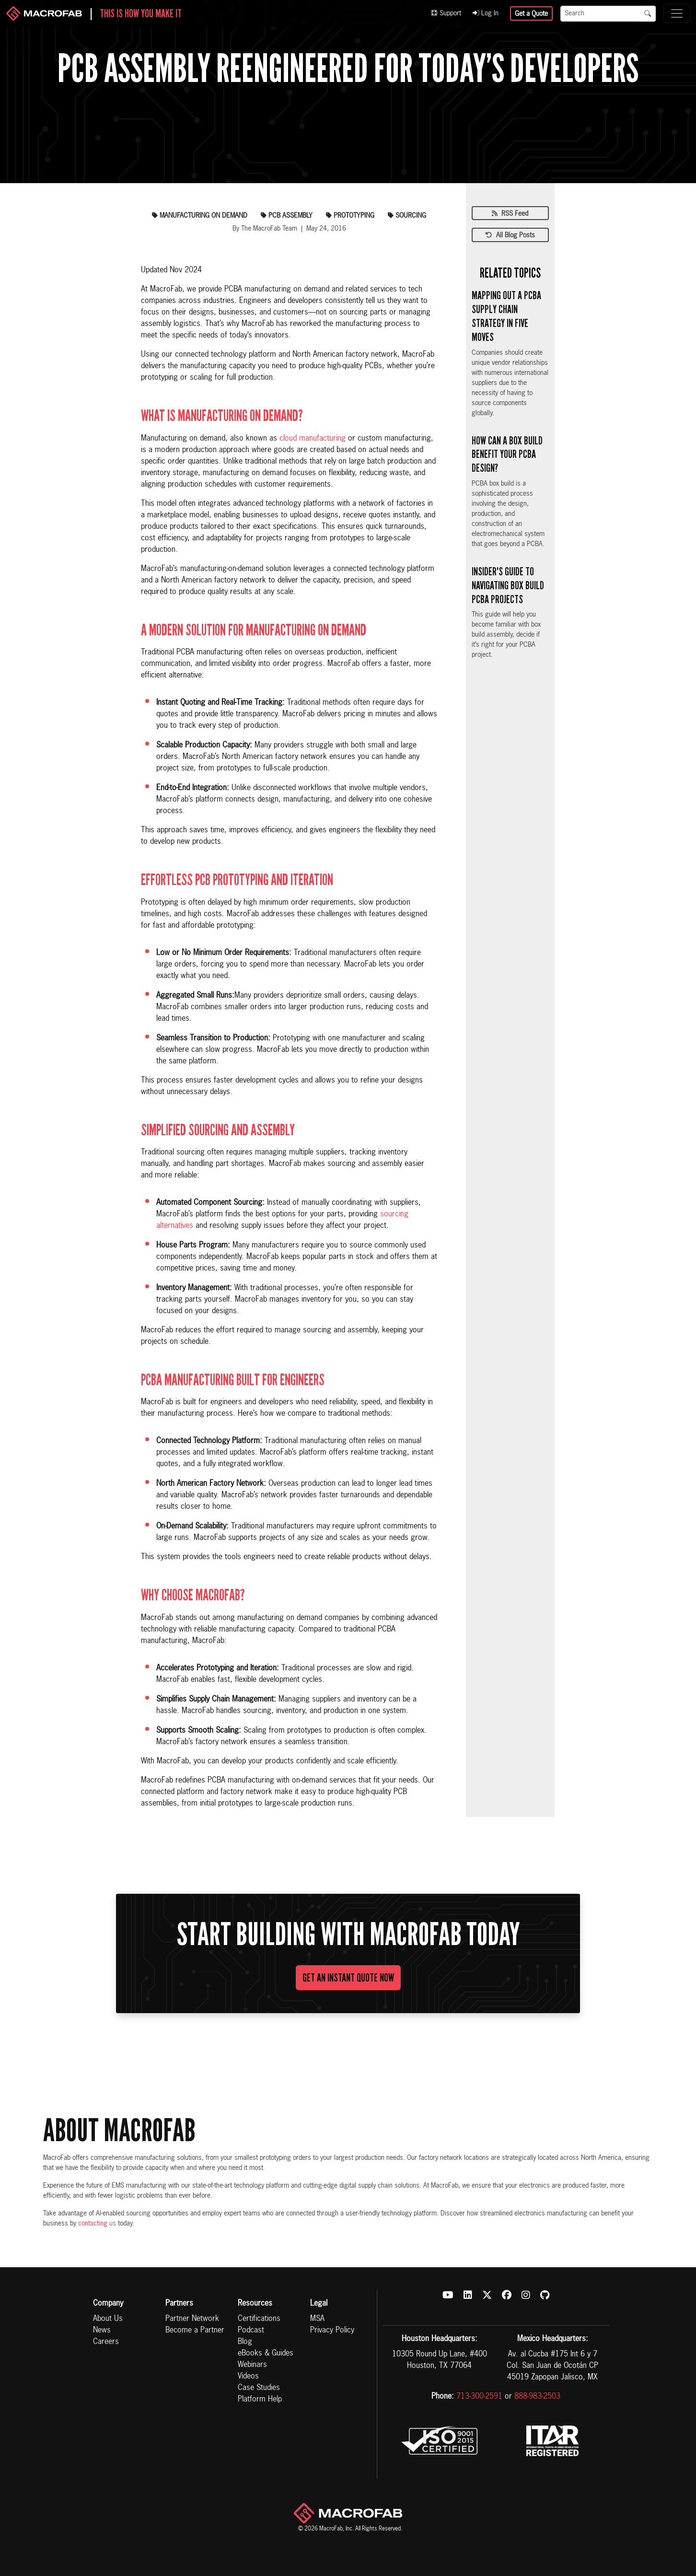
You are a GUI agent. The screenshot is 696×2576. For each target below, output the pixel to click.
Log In (486, 13)
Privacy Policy (332, 2330)
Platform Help (260, 2399)
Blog (245, 2342)
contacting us (97, 2223)
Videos (248, 2376)
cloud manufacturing (312, 439)
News (102, 2330)
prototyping (350, 215)
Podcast (251, 2330)
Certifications (259, 2319)
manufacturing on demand (199, 215)
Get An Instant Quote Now (348, 1977)
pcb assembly (287, 215)
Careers (106, 2342)
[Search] (600, 14)
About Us (108, 2319)
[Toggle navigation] (676, 13)
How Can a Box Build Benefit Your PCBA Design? (507, 454)
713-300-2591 (479, 2397)
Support (446, 13)
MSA (317, 2319)
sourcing (407, 215)
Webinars (252, 2365)
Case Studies (259, 2388)
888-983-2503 (537, 2397)
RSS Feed (510, 213)
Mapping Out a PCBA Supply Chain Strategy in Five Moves (506, 316)
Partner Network (192, 2319)
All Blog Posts (510, 235)
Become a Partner (194, 2330)
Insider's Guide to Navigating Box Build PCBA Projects (508, 585)
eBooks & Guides (265, 2353)
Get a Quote (531, 14)
